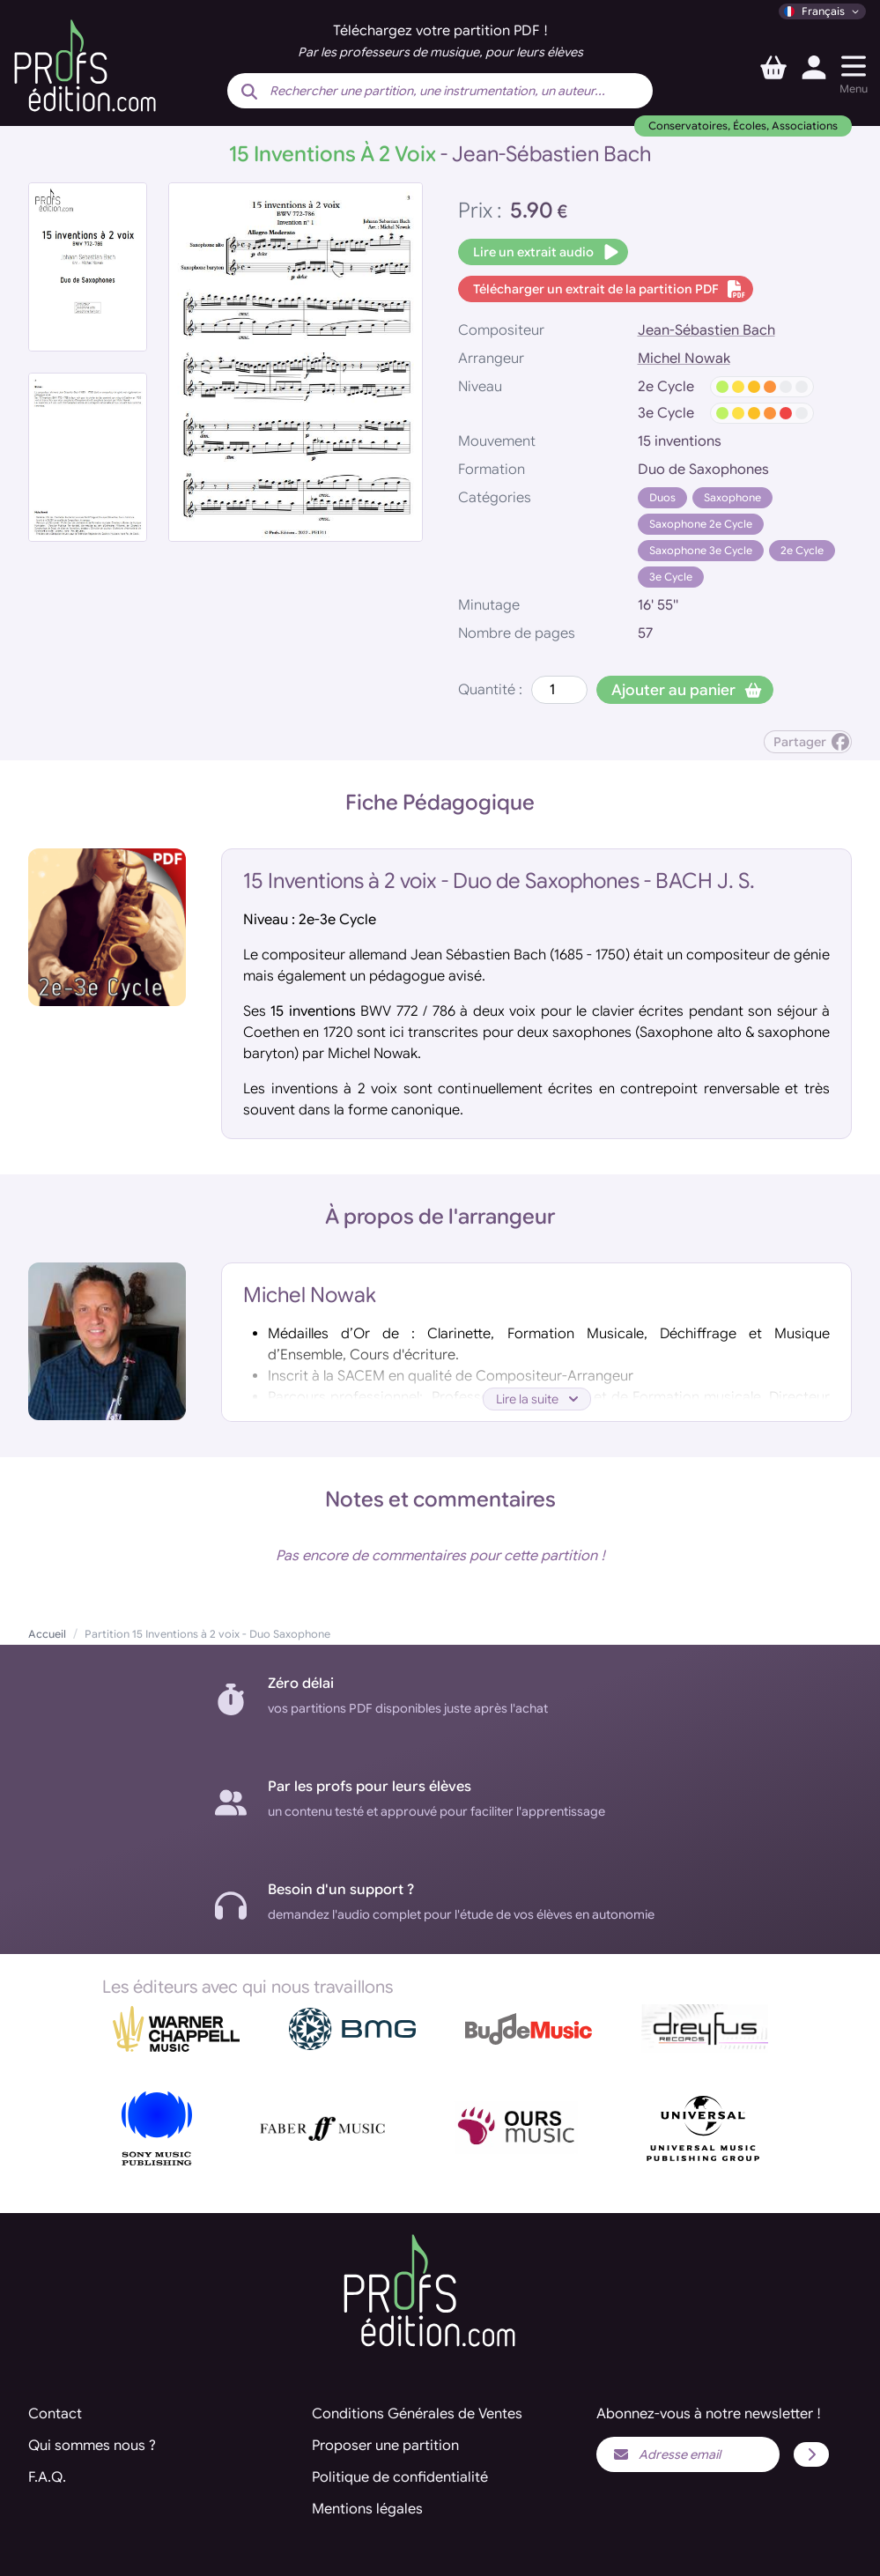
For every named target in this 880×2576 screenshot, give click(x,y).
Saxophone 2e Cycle (700, 523)
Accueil (47, 1633)
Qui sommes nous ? (92, 2445)
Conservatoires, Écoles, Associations (743, 125)
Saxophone (732, 497)
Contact (55, 2414)
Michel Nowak (684, 358)
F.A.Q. (47, 2477)
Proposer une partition (385, 2445)
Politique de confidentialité (400, 2477)
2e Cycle (802, 550)
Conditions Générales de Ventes (417, 2414)
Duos (662, 497)
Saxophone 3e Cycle (700, 550)
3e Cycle (670, 576)
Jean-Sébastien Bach (706, 330)
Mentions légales (367, 2509)
